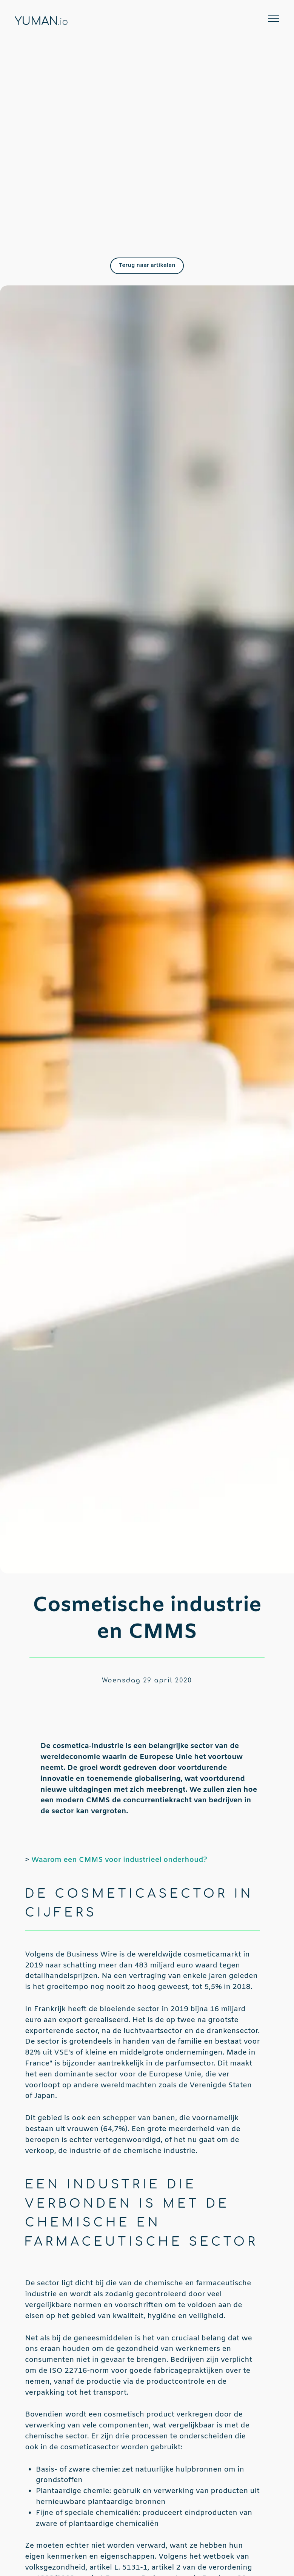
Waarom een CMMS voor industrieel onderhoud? (119, 1860)
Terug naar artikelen (147, 265)
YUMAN (41, 21)
